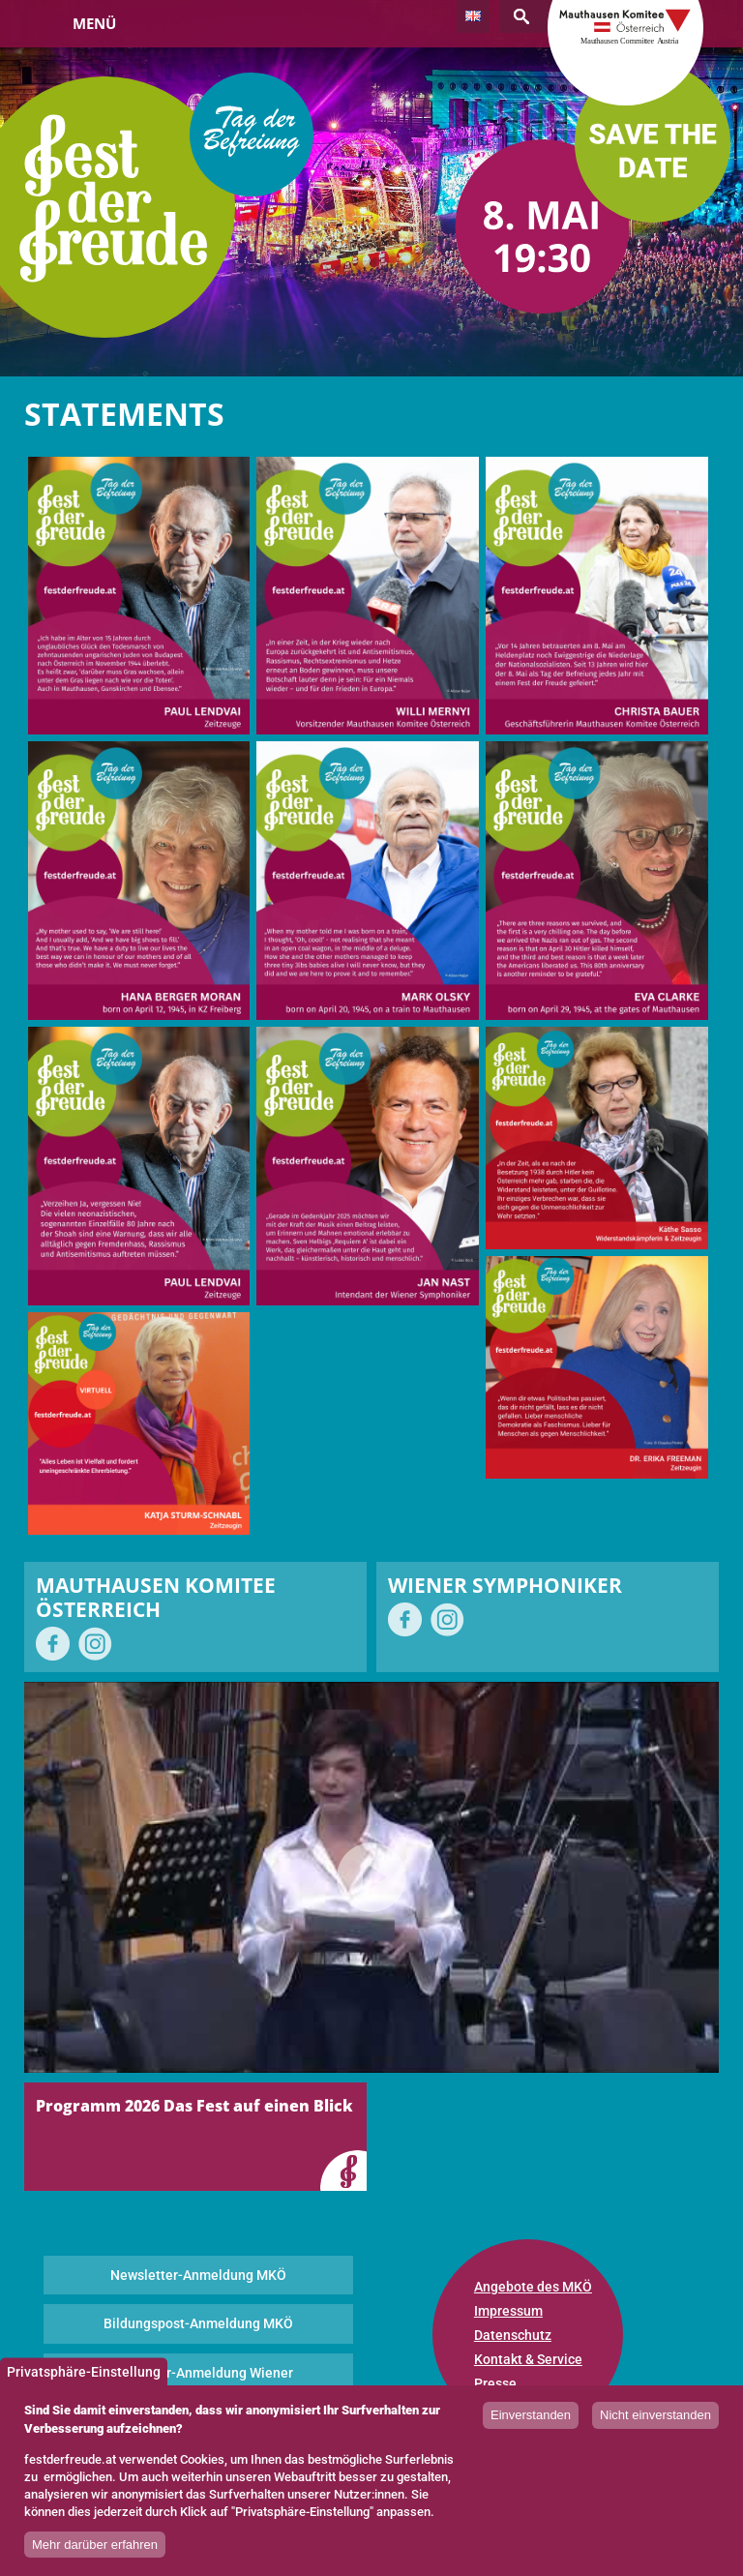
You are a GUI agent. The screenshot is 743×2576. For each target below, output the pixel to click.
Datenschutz (512, 2335)
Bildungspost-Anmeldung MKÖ (198, 2323)
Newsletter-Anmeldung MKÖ (198, 2275)
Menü (94, 23)
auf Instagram (95, 1644)
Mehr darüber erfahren (95, 2544)
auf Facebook (53, 1644)
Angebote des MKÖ (533, 2286)
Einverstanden (530, 2415)
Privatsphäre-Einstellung (84, 2372)
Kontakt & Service (528, 2359)
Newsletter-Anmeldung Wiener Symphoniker (198, 2382)
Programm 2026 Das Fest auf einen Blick (194, 2105)
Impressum (508, 2311)
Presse (495, 2383)
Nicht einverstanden (655, 2415)
